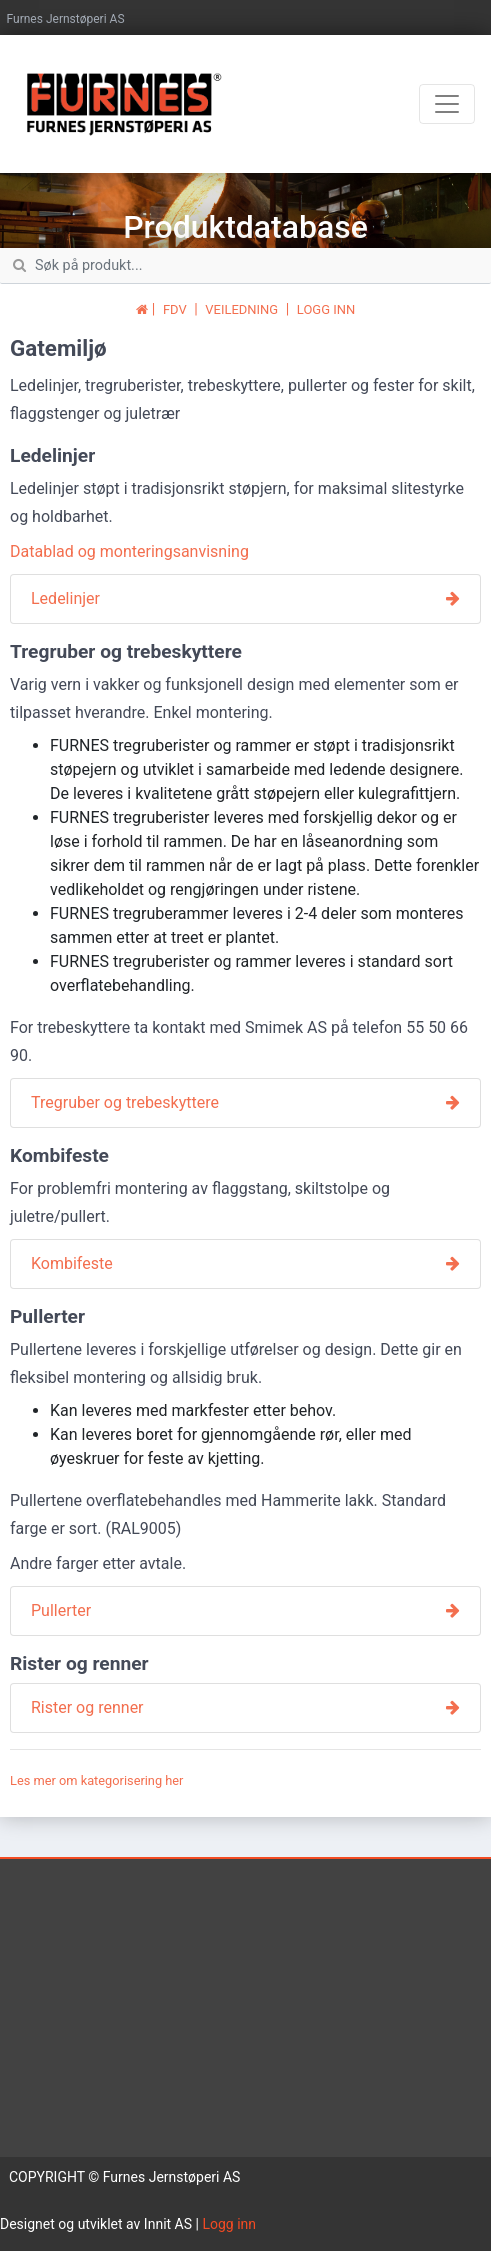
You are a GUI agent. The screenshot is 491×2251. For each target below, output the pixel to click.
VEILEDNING (241, 309)
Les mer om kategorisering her (96, 1780)
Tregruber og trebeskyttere (125, 1102)
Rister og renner (87, 1707)
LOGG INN (326, 309)
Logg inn (229, 2224)
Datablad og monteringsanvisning (129, 551)
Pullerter (61, 1610)
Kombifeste (72, 1263)
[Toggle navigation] (447, 104)
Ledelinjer (65, 598)
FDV (175, 309)
